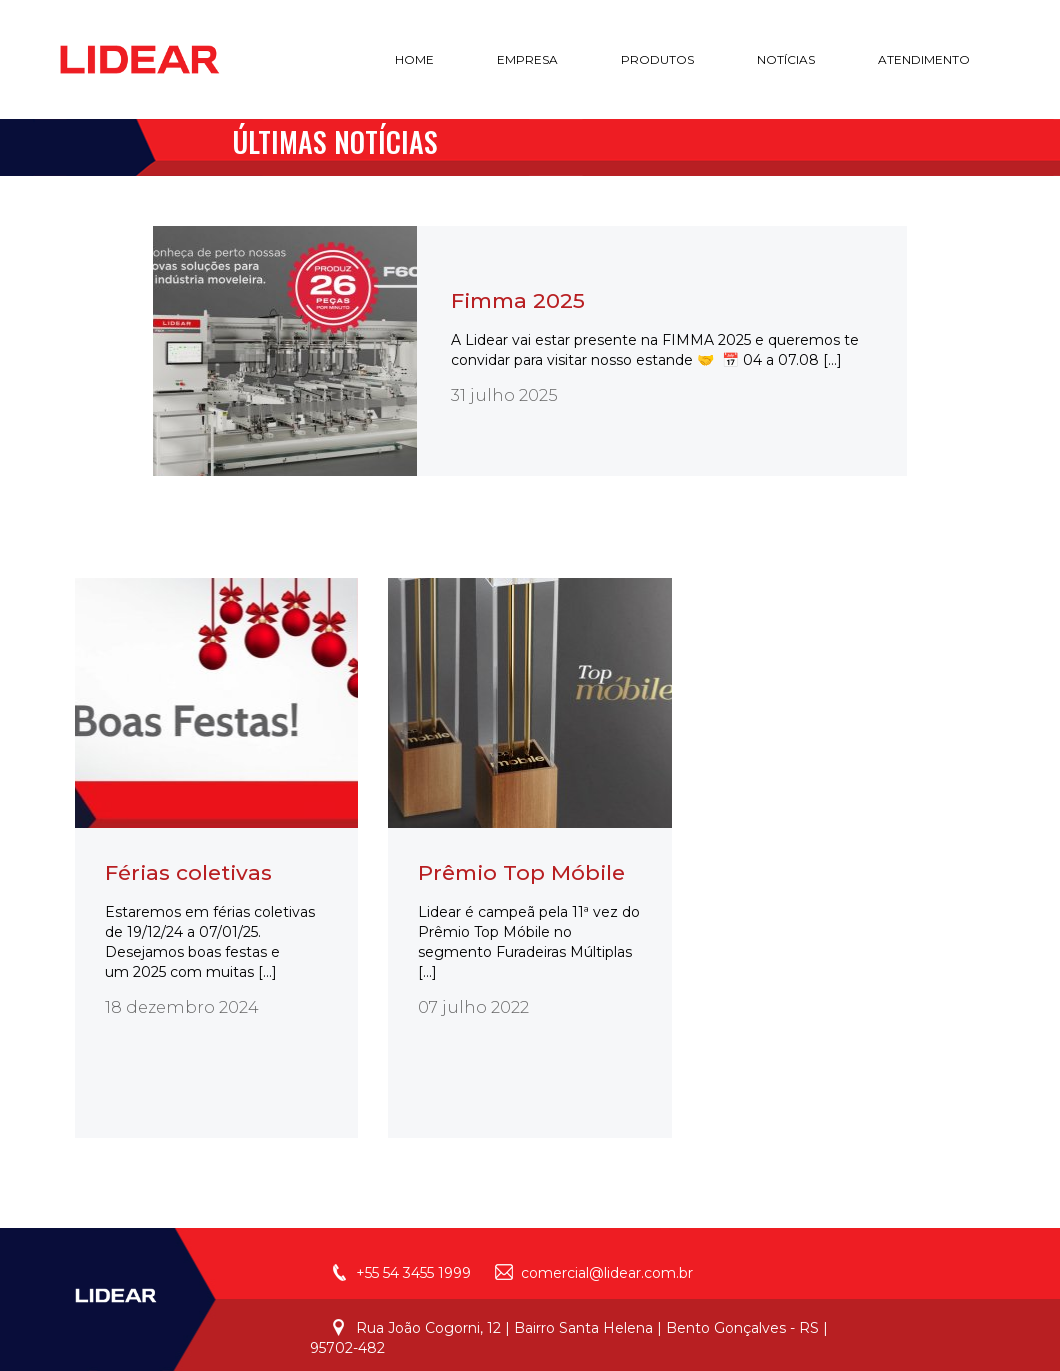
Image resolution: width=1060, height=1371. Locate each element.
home (414, 59)
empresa (527, 59)
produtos (657, 59)
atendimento (924, 59)
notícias (786, 59)
